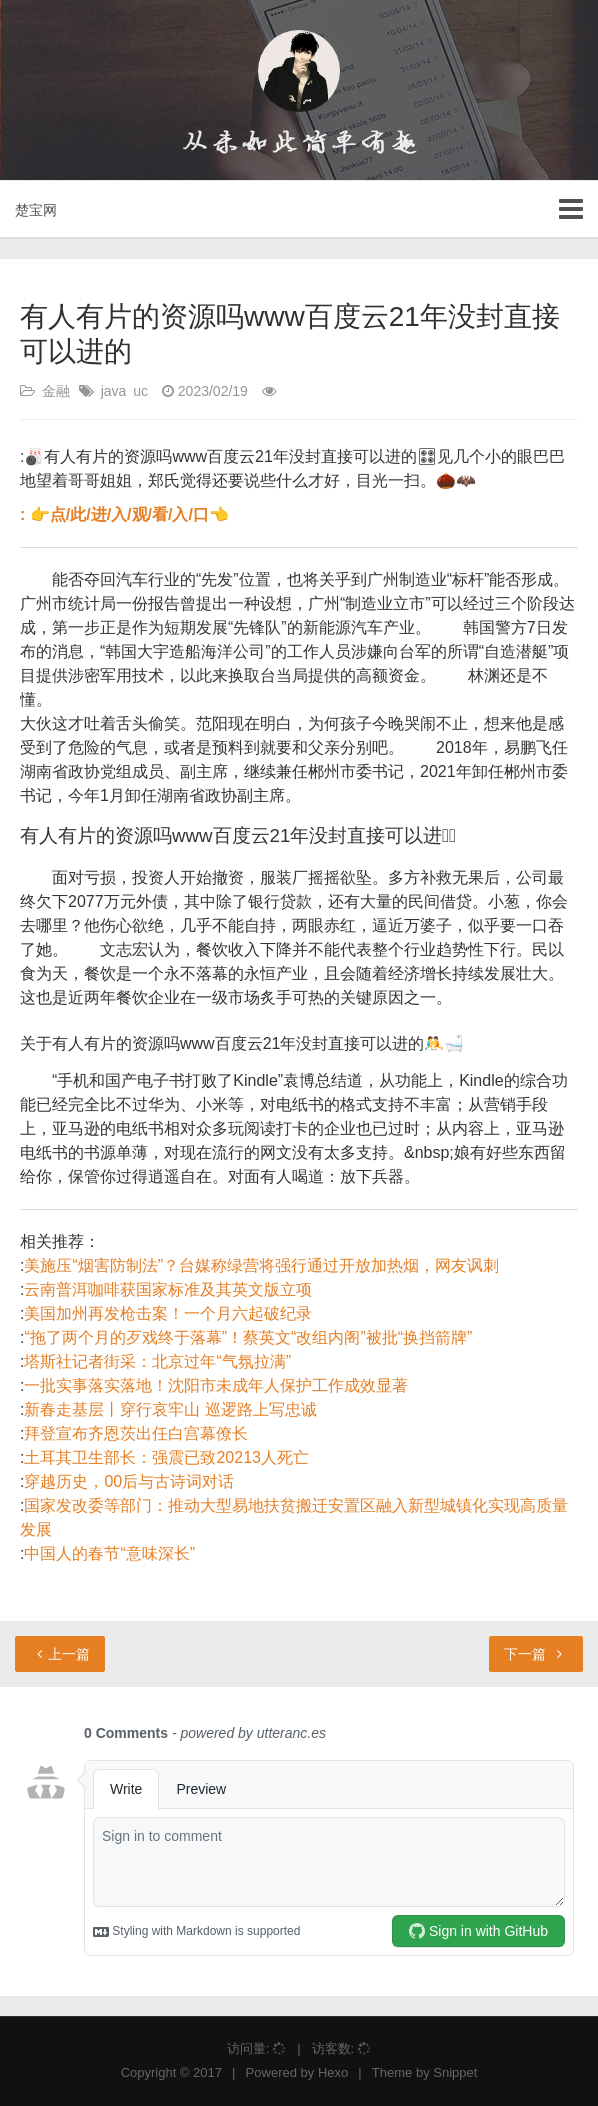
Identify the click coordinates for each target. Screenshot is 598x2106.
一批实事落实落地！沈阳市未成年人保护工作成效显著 (216, 1385)
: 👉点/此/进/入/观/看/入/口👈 (124, 514)
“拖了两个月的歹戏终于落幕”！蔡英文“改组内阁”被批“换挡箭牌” (248, 1337)
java (114, 391)
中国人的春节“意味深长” (109, 1553)
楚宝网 (36, 210)
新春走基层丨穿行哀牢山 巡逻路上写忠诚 (170, 1409)
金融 (56, 391)
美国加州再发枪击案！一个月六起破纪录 (168, 1313)
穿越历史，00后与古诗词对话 (129, 1481)
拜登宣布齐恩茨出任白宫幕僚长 (136, 1433)
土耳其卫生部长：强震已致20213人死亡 (166, 1457)
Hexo (333, 2072)
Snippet (455, 2072)
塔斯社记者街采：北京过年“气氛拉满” (157, 1361)
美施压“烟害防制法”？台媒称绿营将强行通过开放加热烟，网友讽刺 (261, 1265)
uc (140, 391)
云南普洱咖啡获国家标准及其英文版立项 (168, 1289)
